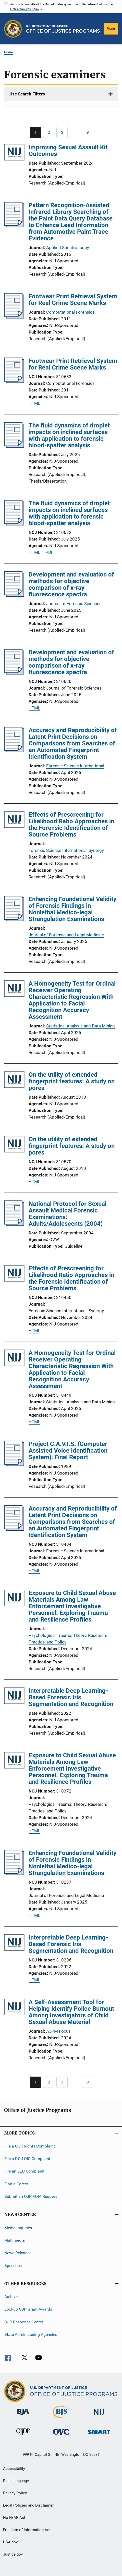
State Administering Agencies (30, 2334)
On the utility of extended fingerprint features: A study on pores (72, 1081)
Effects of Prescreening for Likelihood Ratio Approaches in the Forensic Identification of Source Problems (71, 824)
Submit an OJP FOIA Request (30, 2196)
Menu (111, 28)
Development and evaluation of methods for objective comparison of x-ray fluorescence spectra (71, 584)
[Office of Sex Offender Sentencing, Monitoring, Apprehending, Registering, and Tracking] (99, 2435)
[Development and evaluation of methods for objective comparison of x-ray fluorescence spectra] (14, 595)
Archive (11, 2296)
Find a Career (16, 2183)
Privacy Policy (15, 2493)
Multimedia (14, 2240)
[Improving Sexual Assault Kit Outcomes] (14, 153)
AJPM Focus (58, 2031)
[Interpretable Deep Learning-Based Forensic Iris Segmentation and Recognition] (14, 1696)
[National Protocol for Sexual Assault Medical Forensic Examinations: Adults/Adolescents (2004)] (14, 1224)
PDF (49, 552)
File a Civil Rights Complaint (29, 2145)
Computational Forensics (70, 312)
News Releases (17, 2252)
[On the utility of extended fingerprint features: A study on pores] (14, 1080)
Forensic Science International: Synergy (66, 850)
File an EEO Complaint (24, 2171)
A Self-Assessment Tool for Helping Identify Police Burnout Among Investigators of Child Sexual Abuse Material (71, 2012)
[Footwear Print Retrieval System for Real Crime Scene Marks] (14, 317)
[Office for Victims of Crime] (61, 2435)
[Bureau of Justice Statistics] (61, 2419)
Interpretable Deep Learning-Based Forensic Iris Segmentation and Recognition (71, 1697)
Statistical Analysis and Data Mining (80, 1025)
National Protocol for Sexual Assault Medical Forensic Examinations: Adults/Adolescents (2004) (67, 1213)
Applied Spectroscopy (67, 247)
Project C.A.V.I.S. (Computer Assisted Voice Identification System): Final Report (68, 1450)
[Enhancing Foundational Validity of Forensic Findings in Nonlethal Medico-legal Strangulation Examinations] (14, 919)
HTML (34, 403)
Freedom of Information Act (27, 2530)
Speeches (13, 2265)
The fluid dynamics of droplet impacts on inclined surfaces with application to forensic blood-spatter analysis (69, 435)
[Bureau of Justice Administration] (23, 2416)
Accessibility (14, 2468)
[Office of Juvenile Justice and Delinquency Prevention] (23, 2436)
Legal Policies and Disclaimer (28, 2505)
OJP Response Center (23, 2321)
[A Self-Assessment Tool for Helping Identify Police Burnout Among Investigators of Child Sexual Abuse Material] (14, 2008)
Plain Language (16, 2481)
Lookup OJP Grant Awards (28, 2309)
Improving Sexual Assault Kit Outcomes (68, 150)
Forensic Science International (75, 765)
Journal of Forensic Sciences (74, 603)
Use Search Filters (27, 93)
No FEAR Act (14, 2517)
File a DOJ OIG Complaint (27, 2158)
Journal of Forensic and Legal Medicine (66, 934)
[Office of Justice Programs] (13, 29)
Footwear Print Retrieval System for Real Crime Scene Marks (73, 299)
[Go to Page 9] (87, 132)
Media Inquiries (18, 2227)
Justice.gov (13, 2554)
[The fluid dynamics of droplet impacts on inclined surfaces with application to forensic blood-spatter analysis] (14, 446)
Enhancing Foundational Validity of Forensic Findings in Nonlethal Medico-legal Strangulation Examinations (72, 909)
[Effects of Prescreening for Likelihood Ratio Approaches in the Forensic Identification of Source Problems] (14, 820)
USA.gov (10, 2542)
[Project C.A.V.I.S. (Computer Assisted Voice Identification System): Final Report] (14, 1464)
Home (8, 52)
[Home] (63, 29)
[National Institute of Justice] (99, 2416)
